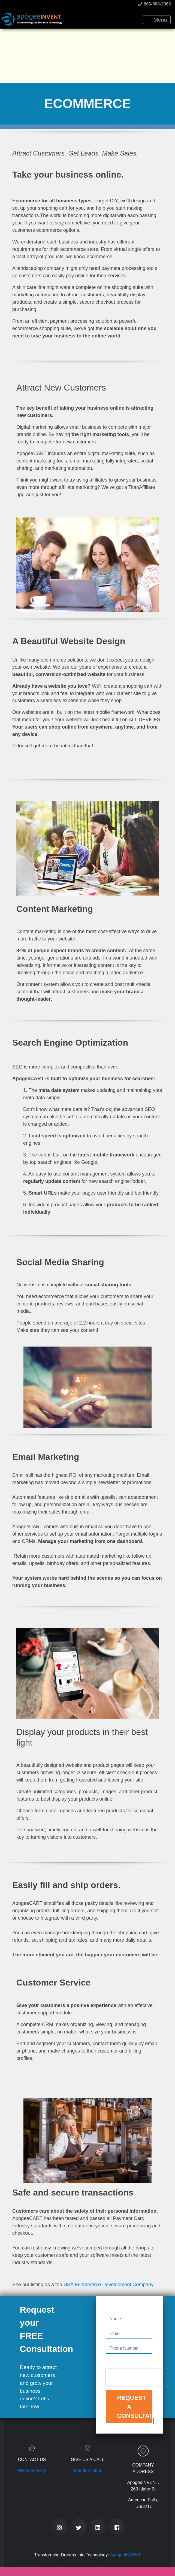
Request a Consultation (134, 2406)
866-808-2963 (154, 4)
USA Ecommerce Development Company (108, 2284)
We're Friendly (32, 2470)
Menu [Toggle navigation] (156, 20)
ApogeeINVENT (125, 2555)
